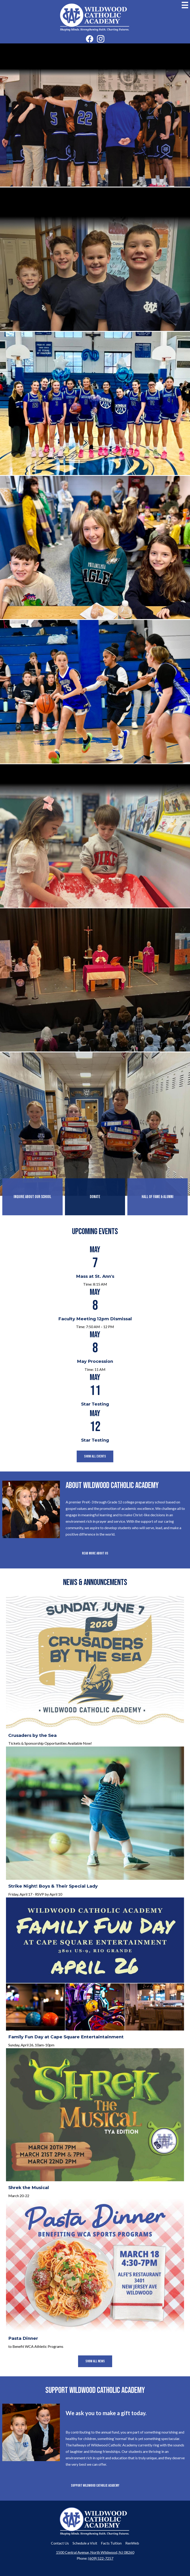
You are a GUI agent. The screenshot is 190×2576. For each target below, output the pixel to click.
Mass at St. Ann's (95, 1276)
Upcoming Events (95, 1232)
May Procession (95, 1361)
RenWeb (132, 2543)
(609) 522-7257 (100, 2558)
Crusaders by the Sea (32, 1735)
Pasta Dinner (23, 2338)
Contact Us (60, 2543)
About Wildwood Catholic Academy (112, 1486)
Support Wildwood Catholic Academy (95, 2390)
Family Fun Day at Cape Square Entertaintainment (66, 2036)
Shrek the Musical (28, 2187)
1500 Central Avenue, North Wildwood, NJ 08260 (95, 2552)
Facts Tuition (111, 2543)
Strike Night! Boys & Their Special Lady (53, 1886)
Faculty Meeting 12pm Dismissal (95, 1318)
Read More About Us (95, 1553)
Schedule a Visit (85, 2543)
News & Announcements (95, 1583)
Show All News (95, 2361)
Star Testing (95, 1404)
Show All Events (95, 1456)
